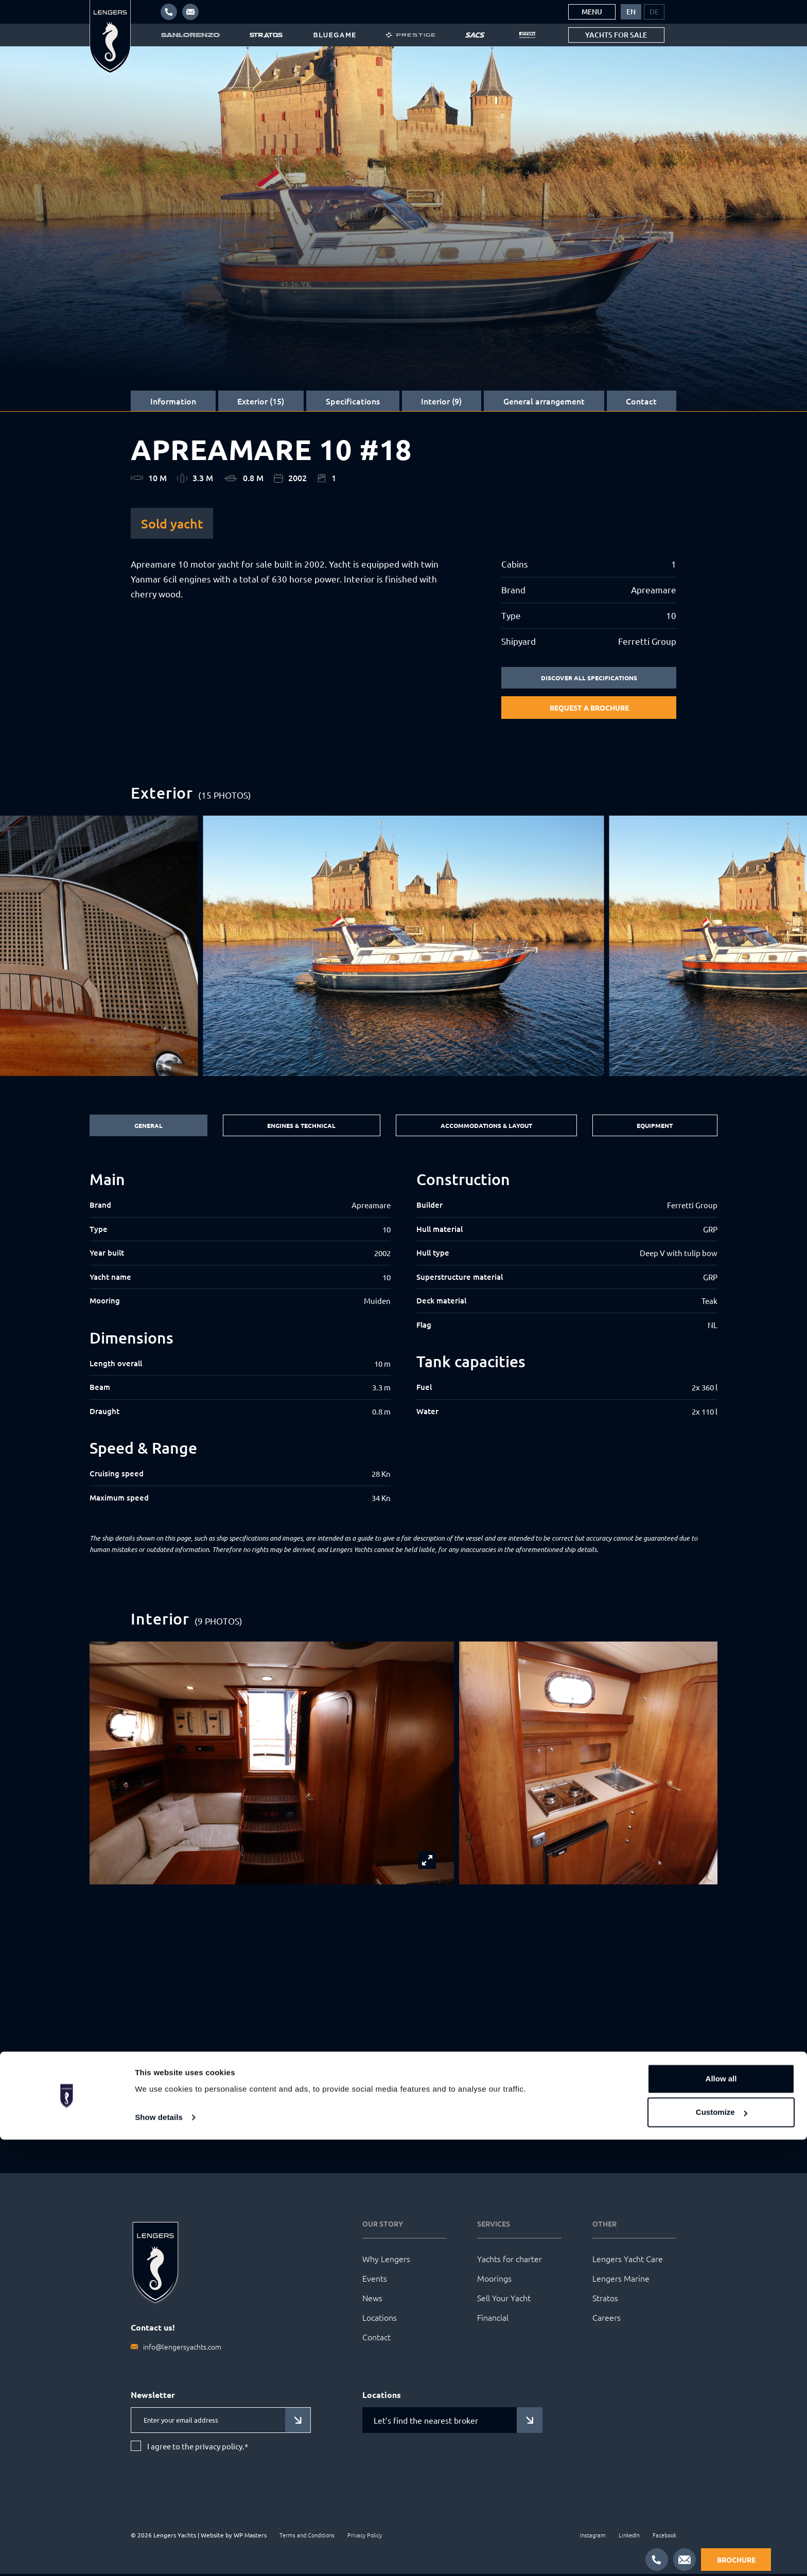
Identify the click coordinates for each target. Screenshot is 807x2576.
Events (374, 2280)
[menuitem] (631, 12)
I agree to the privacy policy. (197, 2448)
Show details (159, 2553)
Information (173, 401)
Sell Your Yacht (504, 2299)
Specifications (353, 401)
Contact (641, 401)
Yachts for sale (616, 35)
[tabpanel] (403, 1339)
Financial (492, 2319)
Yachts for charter (509, 2260)
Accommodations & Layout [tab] (486, 1127)
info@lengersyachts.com (182, 2348)
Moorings (494, 2280)
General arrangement (544, 401)
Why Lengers (386, 2260)
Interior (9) (441, 401)
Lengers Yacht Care (627, 2260)
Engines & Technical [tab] (297, 1127)
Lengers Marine (621, 2280)
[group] (403, 947)
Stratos (605, 2299)
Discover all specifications (588, 678)
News (372, 2299)
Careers (606, 2319)
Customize (721, 2548)
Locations (379, 2319)
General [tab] (146, 1127)
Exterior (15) (260, 401)
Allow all (721, 2515)
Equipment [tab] (656, 1127)
